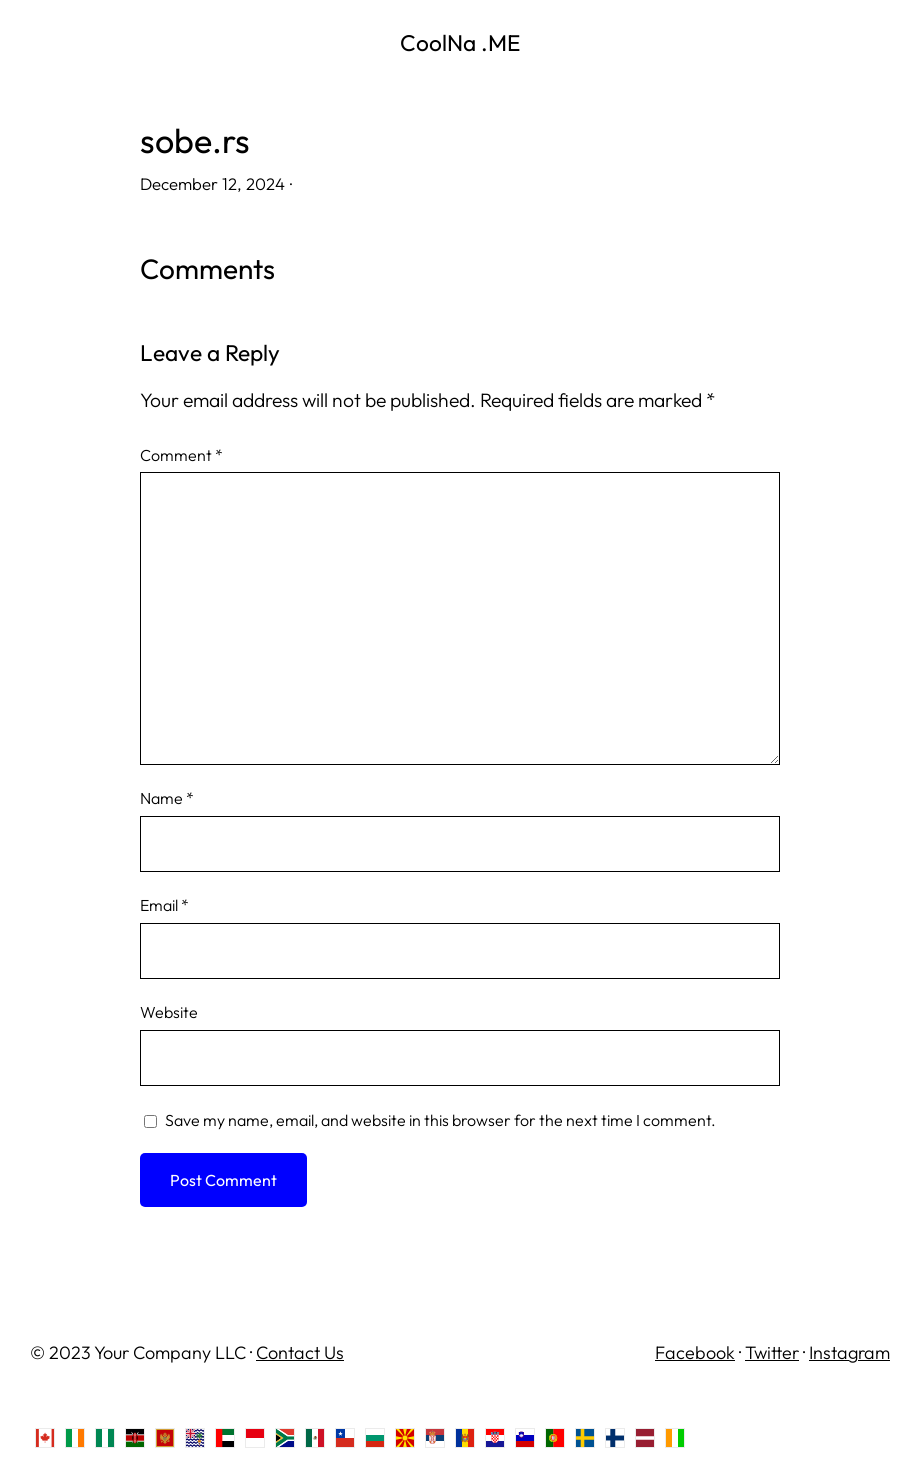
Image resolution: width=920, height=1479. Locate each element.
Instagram (849, 1352)
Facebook (695, 1352)
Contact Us (300, 1352)
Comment (181, 455)
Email (164, 905)
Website (169, 1012)
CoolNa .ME (460, 42)
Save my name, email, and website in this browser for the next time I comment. (440, 1120)
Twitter (772, 1352)
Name (167, 798)
